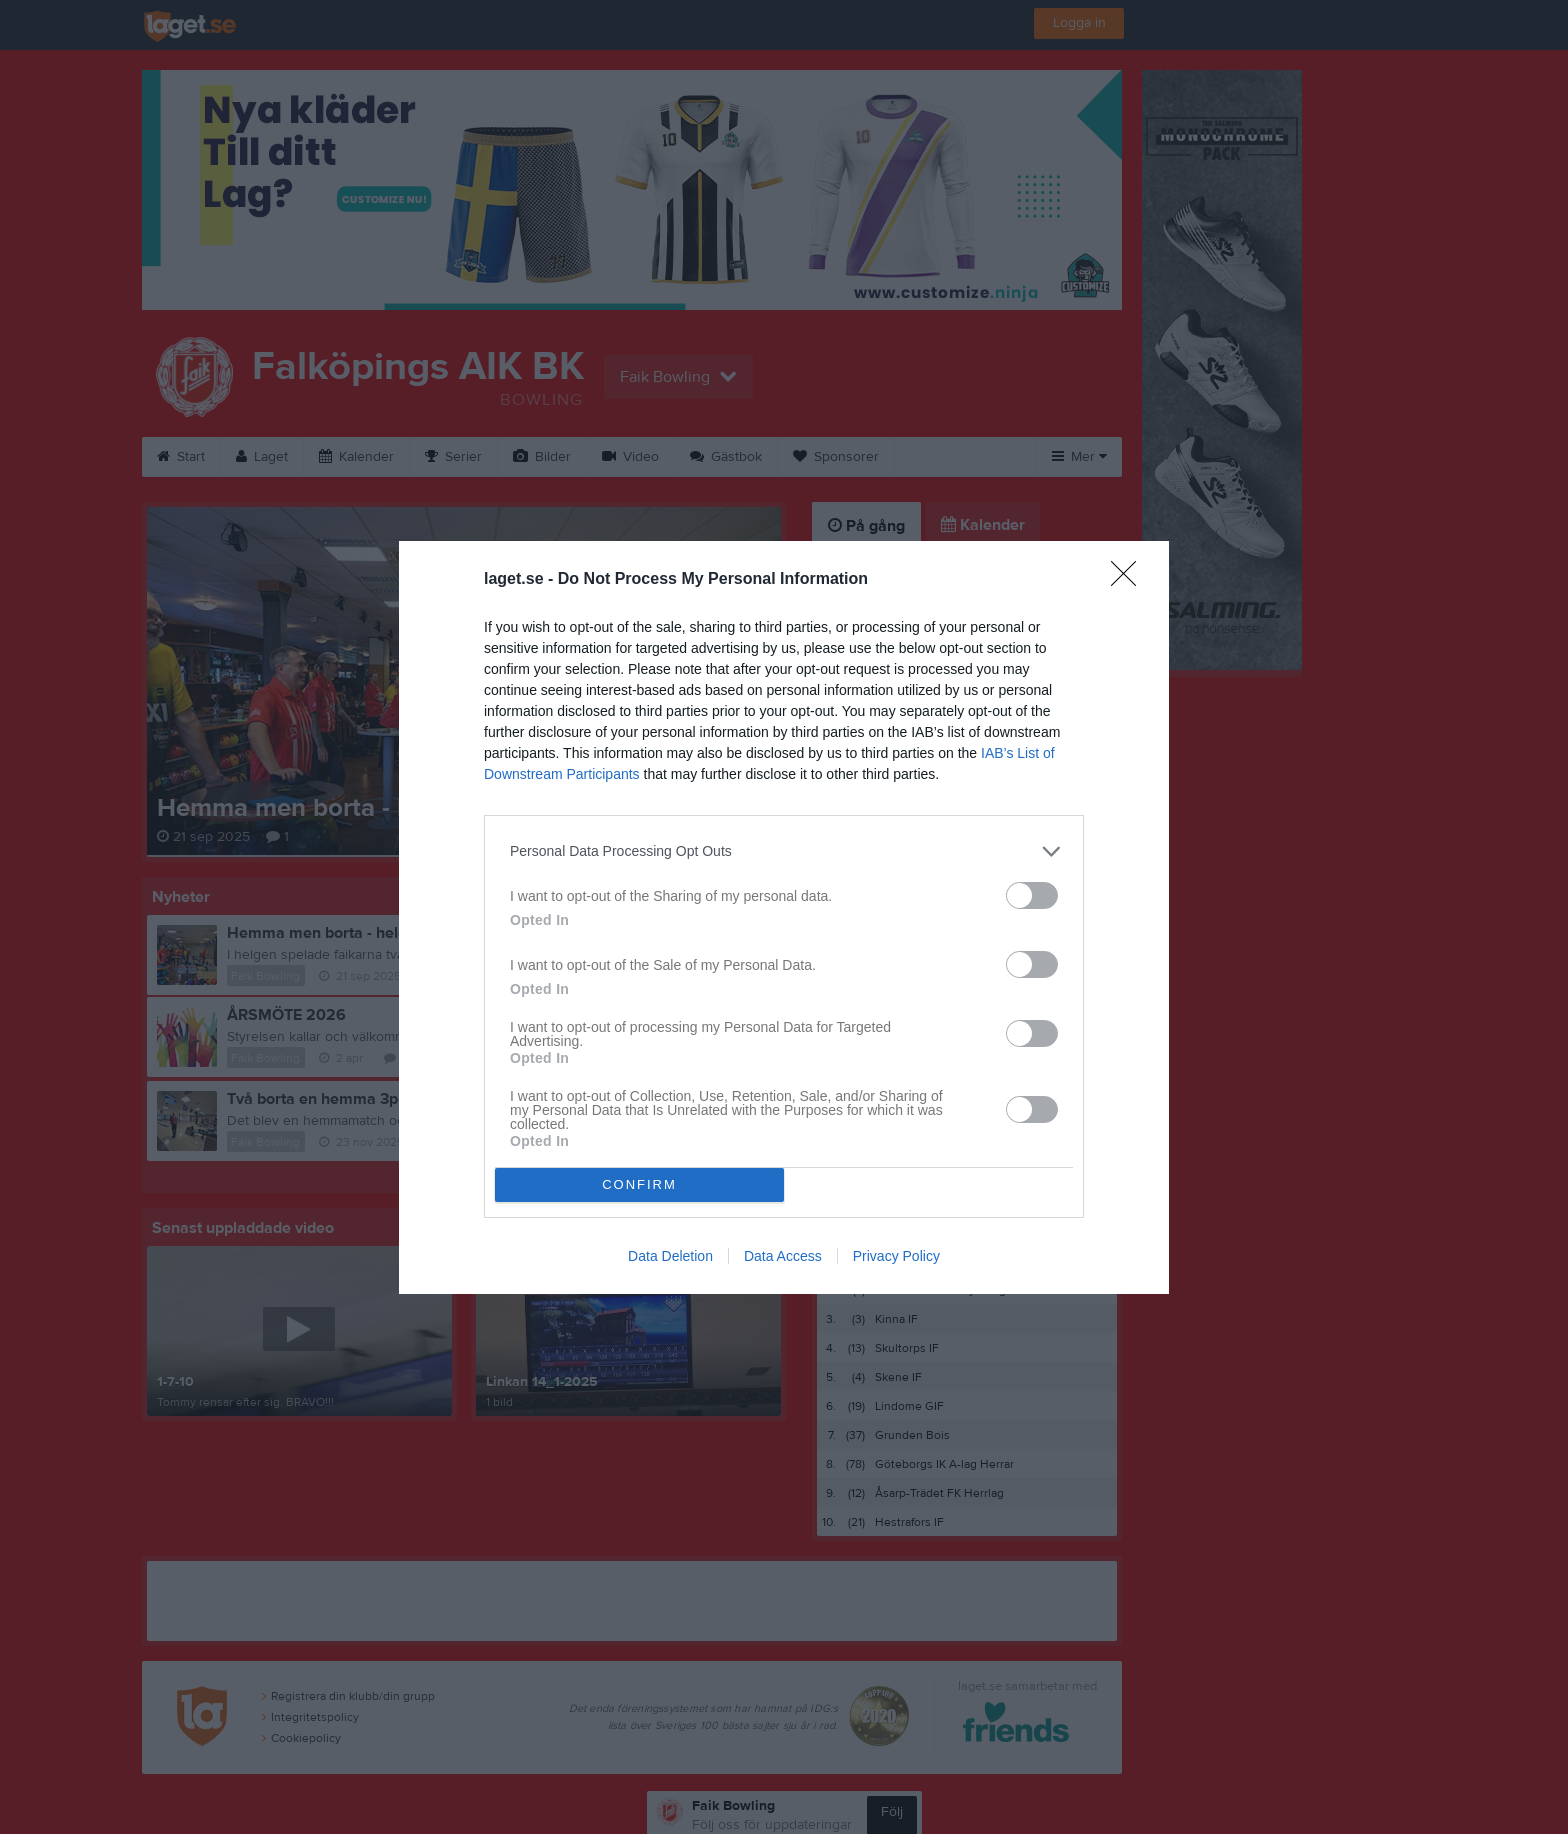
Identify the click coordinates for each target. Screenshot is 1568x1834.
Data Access (783, 1256)
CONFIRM (639, 1184)
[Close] (1130, 580)
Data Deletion (670, 1256)
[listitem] (784, 851)
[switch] (1032, 895)
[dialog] (784, 917)
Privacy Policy (896, 1256)
